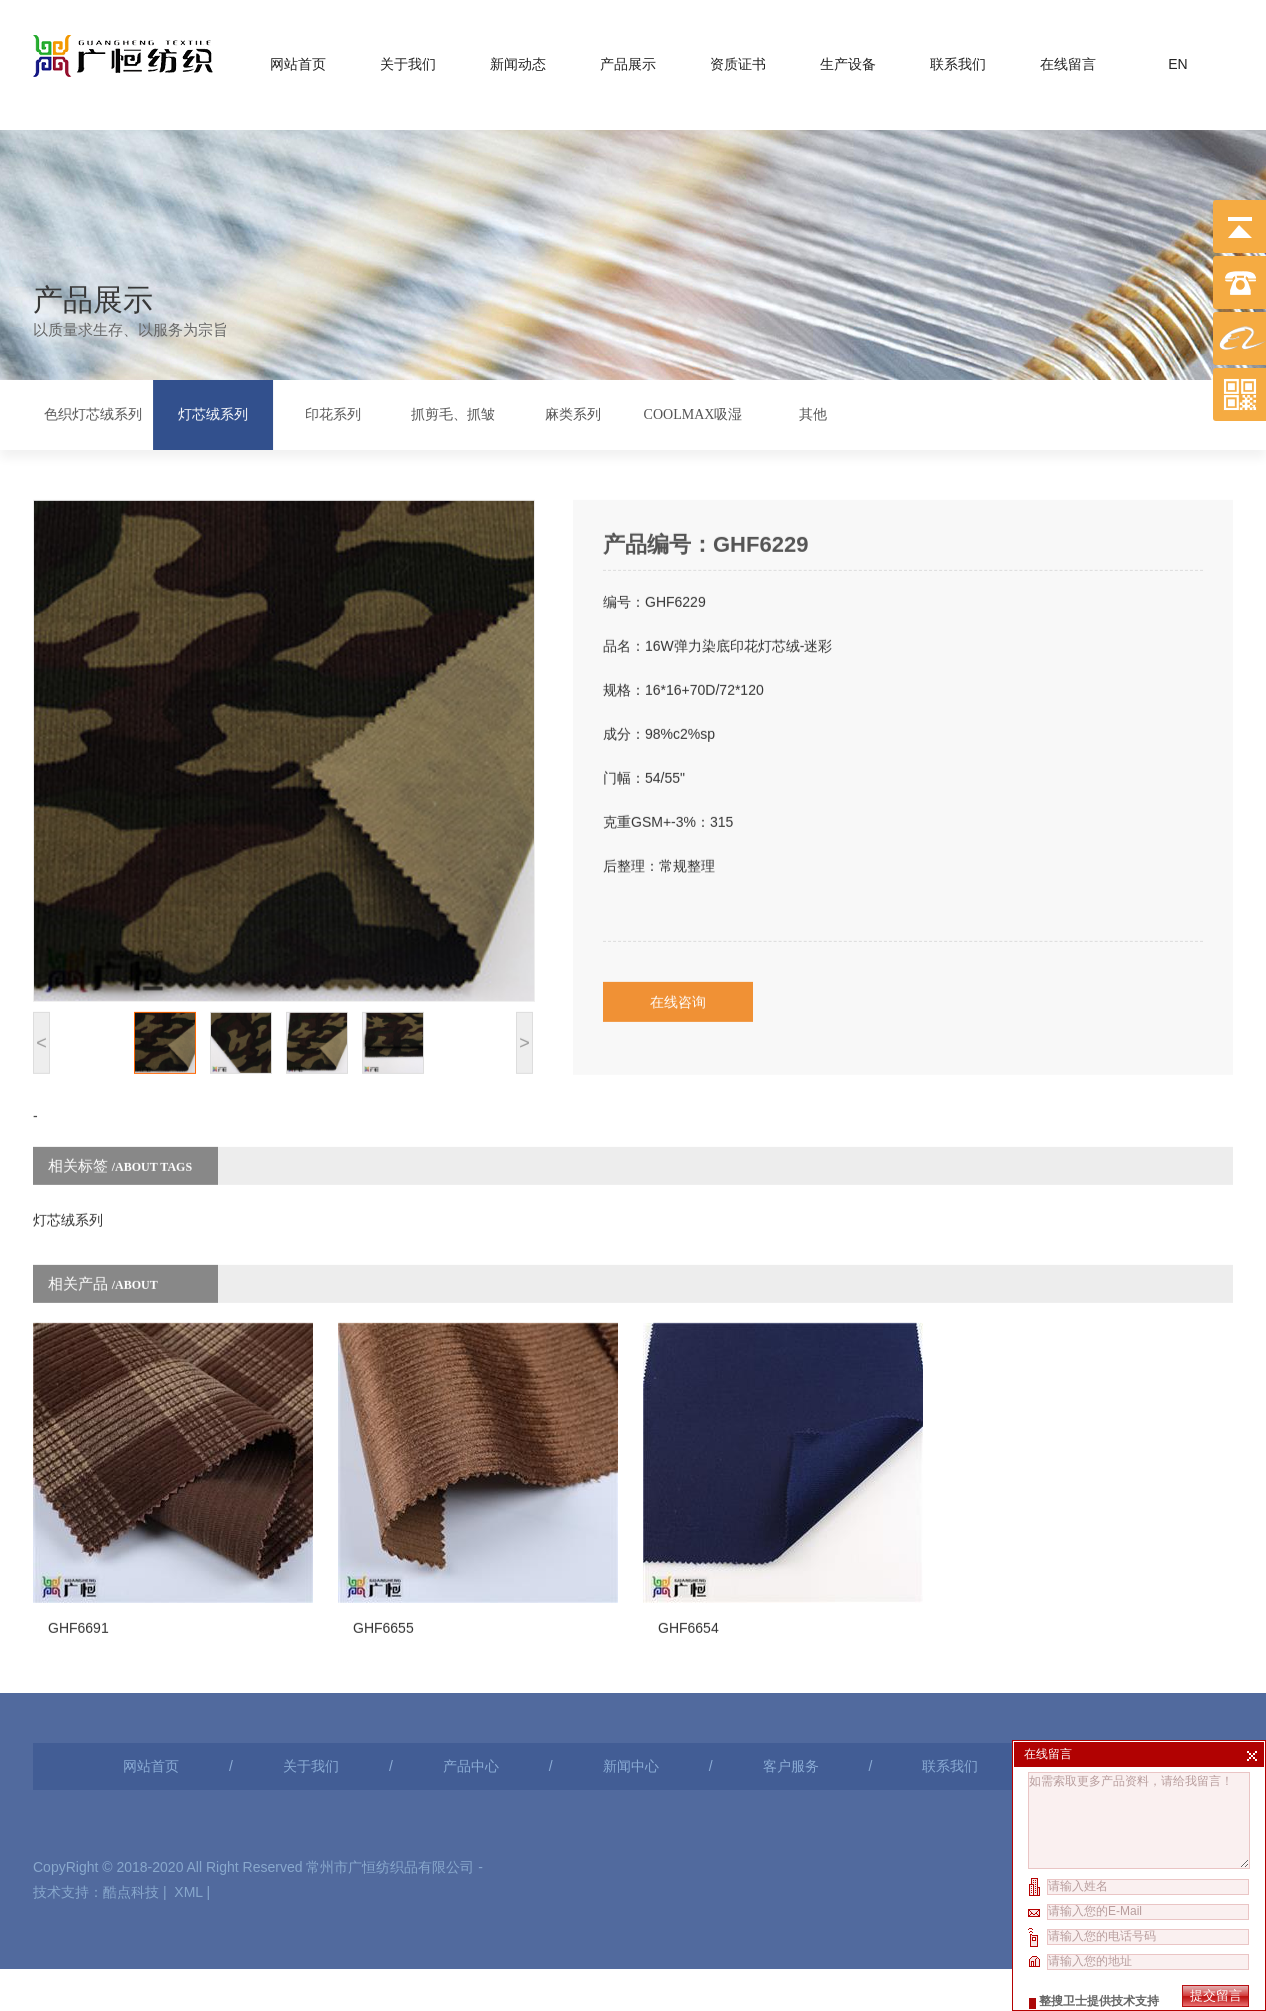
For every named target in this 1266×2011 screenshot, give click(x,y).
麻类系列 (573, 411)
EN (1177, 59)
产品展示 (628, 59)
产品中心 (471, 1683)
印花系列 (333, 411)
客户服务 (791, 1683)
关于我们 (408, 59)
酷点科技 (131, 1809)
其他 (813, 411)
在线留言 (1068, 59)
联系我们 (958, 59)
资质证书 (738, 59)
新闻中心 (631, 1683)
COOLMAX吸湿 (693, 411)
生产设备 (848, 59)
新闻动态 (518, 59)
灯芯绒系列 (213, 411)
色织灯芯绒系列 (93, 411)
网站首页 (298, 59)
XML (188, 1809)
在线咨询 (678, 953)
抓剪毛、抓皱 (453, 411)
